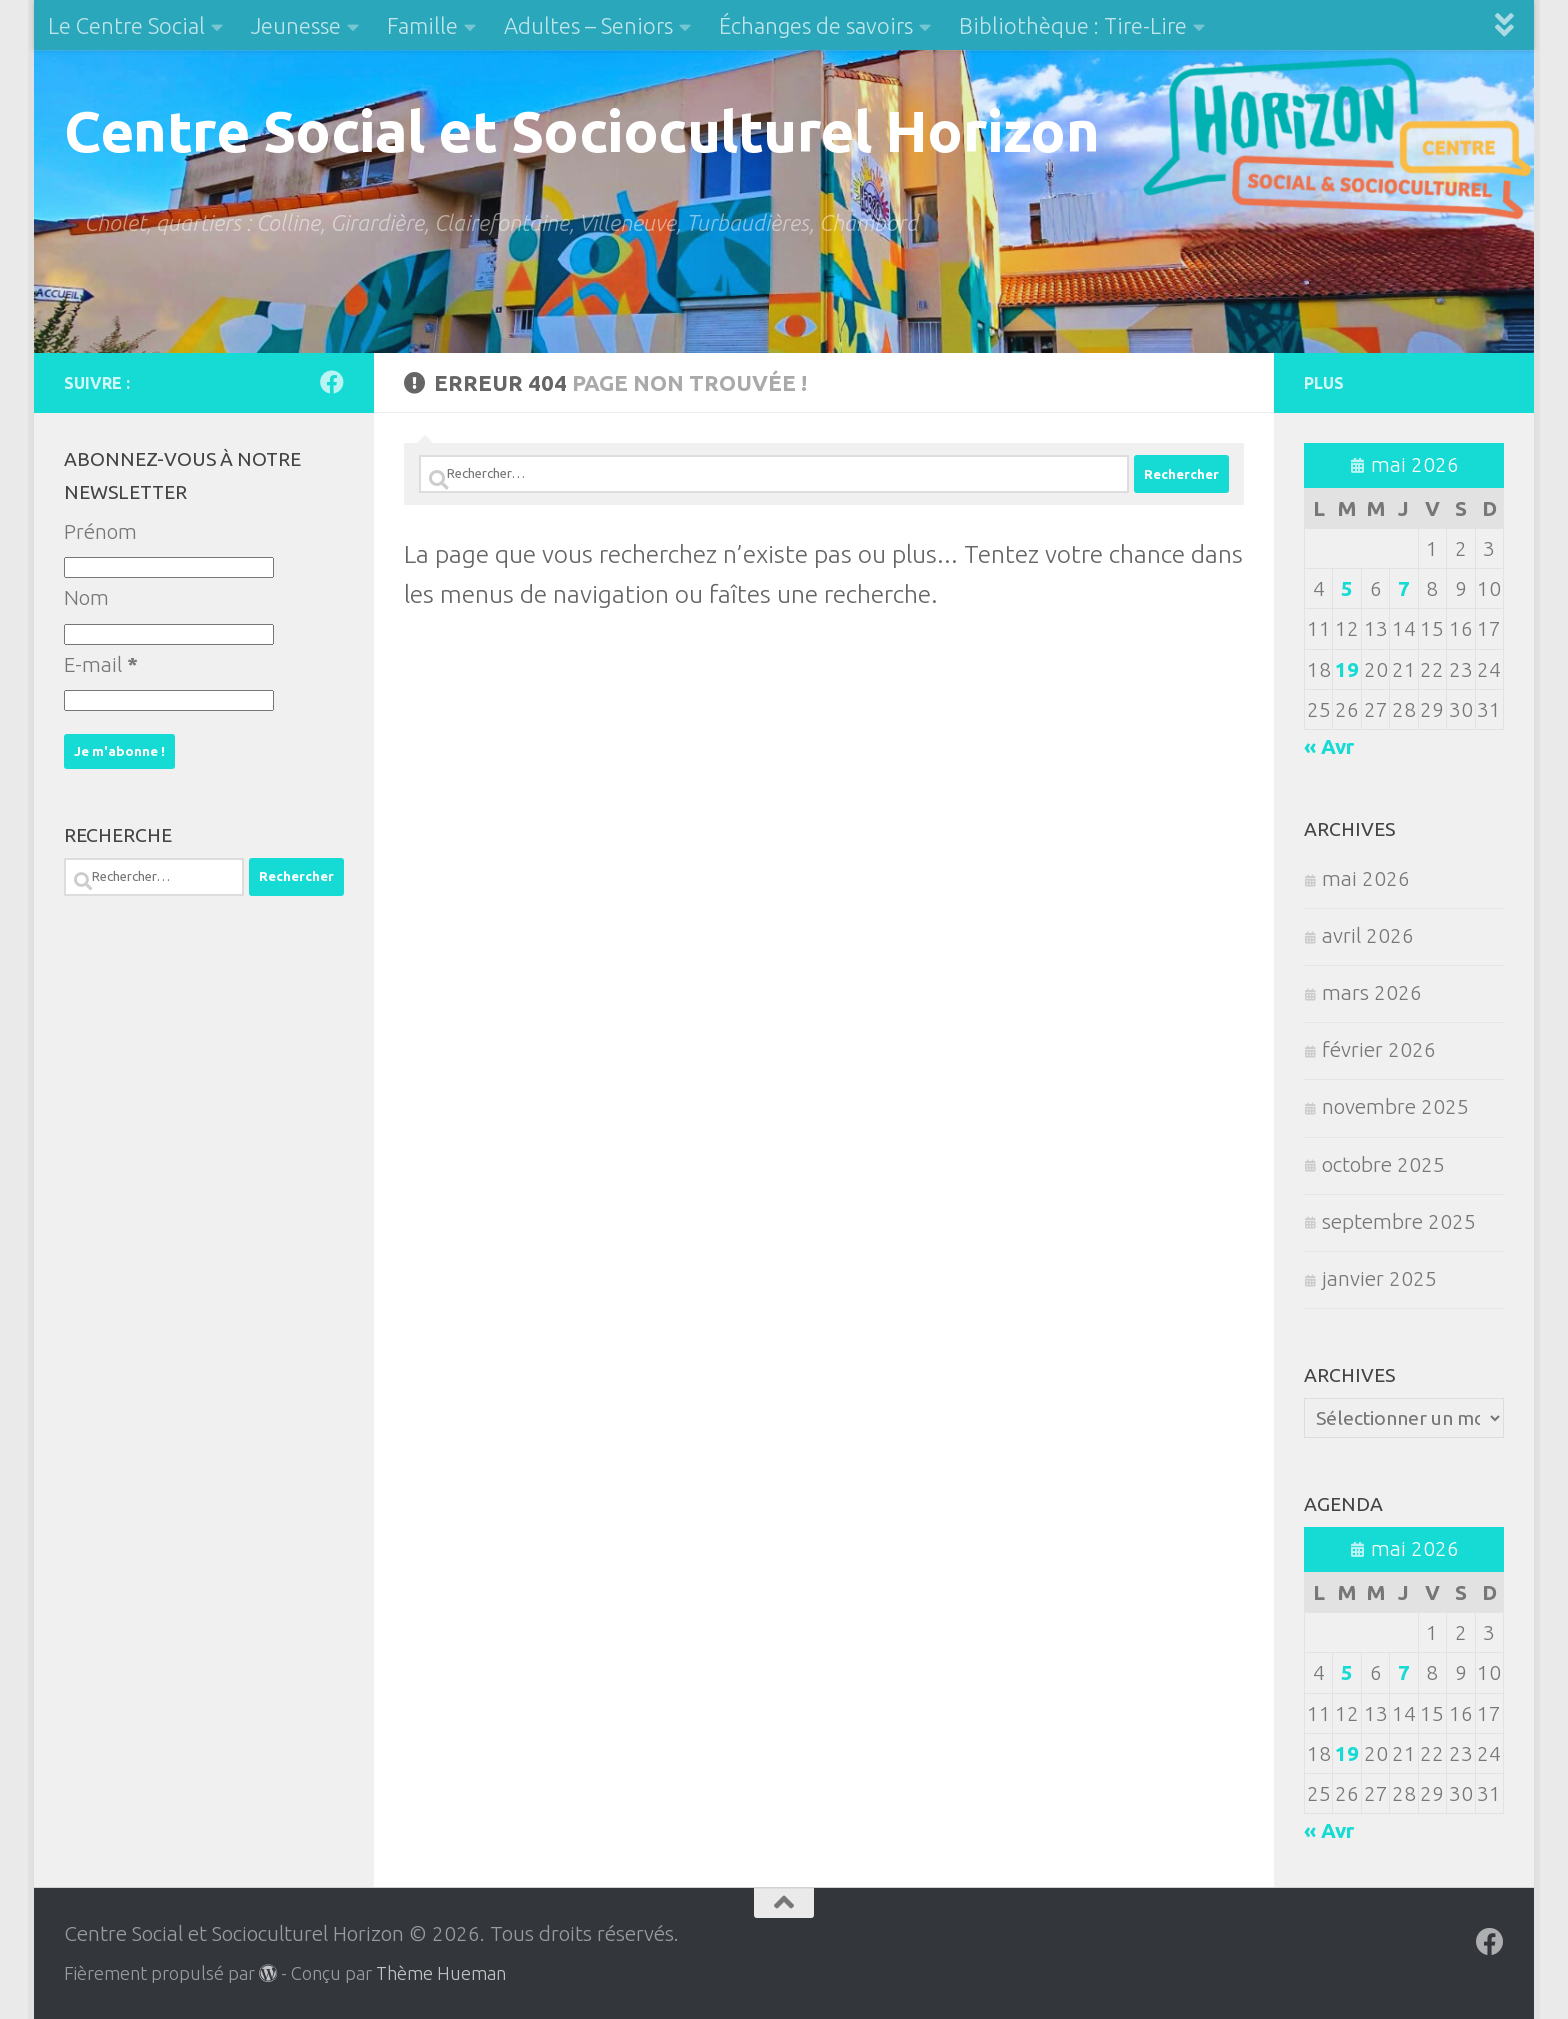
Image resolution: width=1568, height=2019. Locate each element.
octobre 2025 (1383, 1164)
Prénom (100, 531)
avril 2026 (1368, 935)
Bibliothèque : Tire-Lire (1073, 25)
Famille (422, 25)
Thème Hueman (441, 1973)
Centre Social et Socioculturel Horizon (581, 130)
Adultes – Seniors (588, 25)
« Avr (1329, 746)
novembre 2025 (1395, 1106)
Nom (86, 597)
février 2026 (1379, 1049)
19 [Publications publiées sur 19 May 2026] (1347, 669)
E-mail (101, 664)
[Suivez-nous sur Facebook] (332, 382)
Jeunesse (296, 25)
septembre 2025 (1399, 1221)
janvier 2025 (1379, 1278)
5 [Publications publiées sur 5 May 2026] (1347, 588)
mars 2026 (1372, 992)
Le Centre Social (126, 25)
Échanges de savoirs (816, 25)
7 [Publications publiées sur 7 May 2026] (1404, 588)
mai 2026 (1366, 878)
